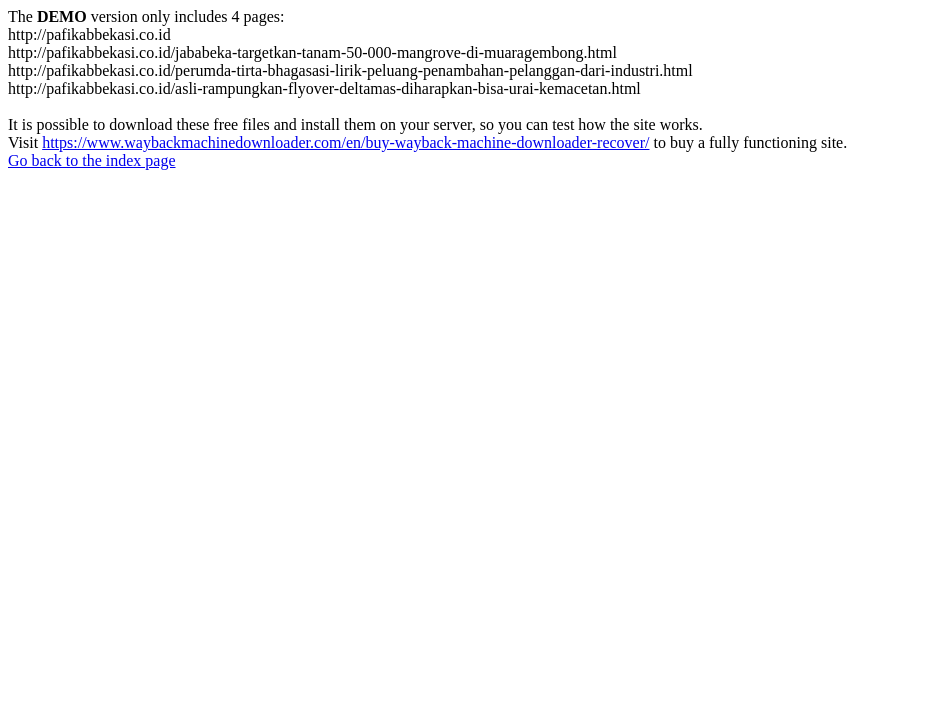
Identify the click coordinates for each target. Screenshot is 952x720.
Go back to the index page (92, 160)
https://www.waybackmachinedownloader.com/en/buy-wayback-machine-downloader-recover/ (345, 142)
